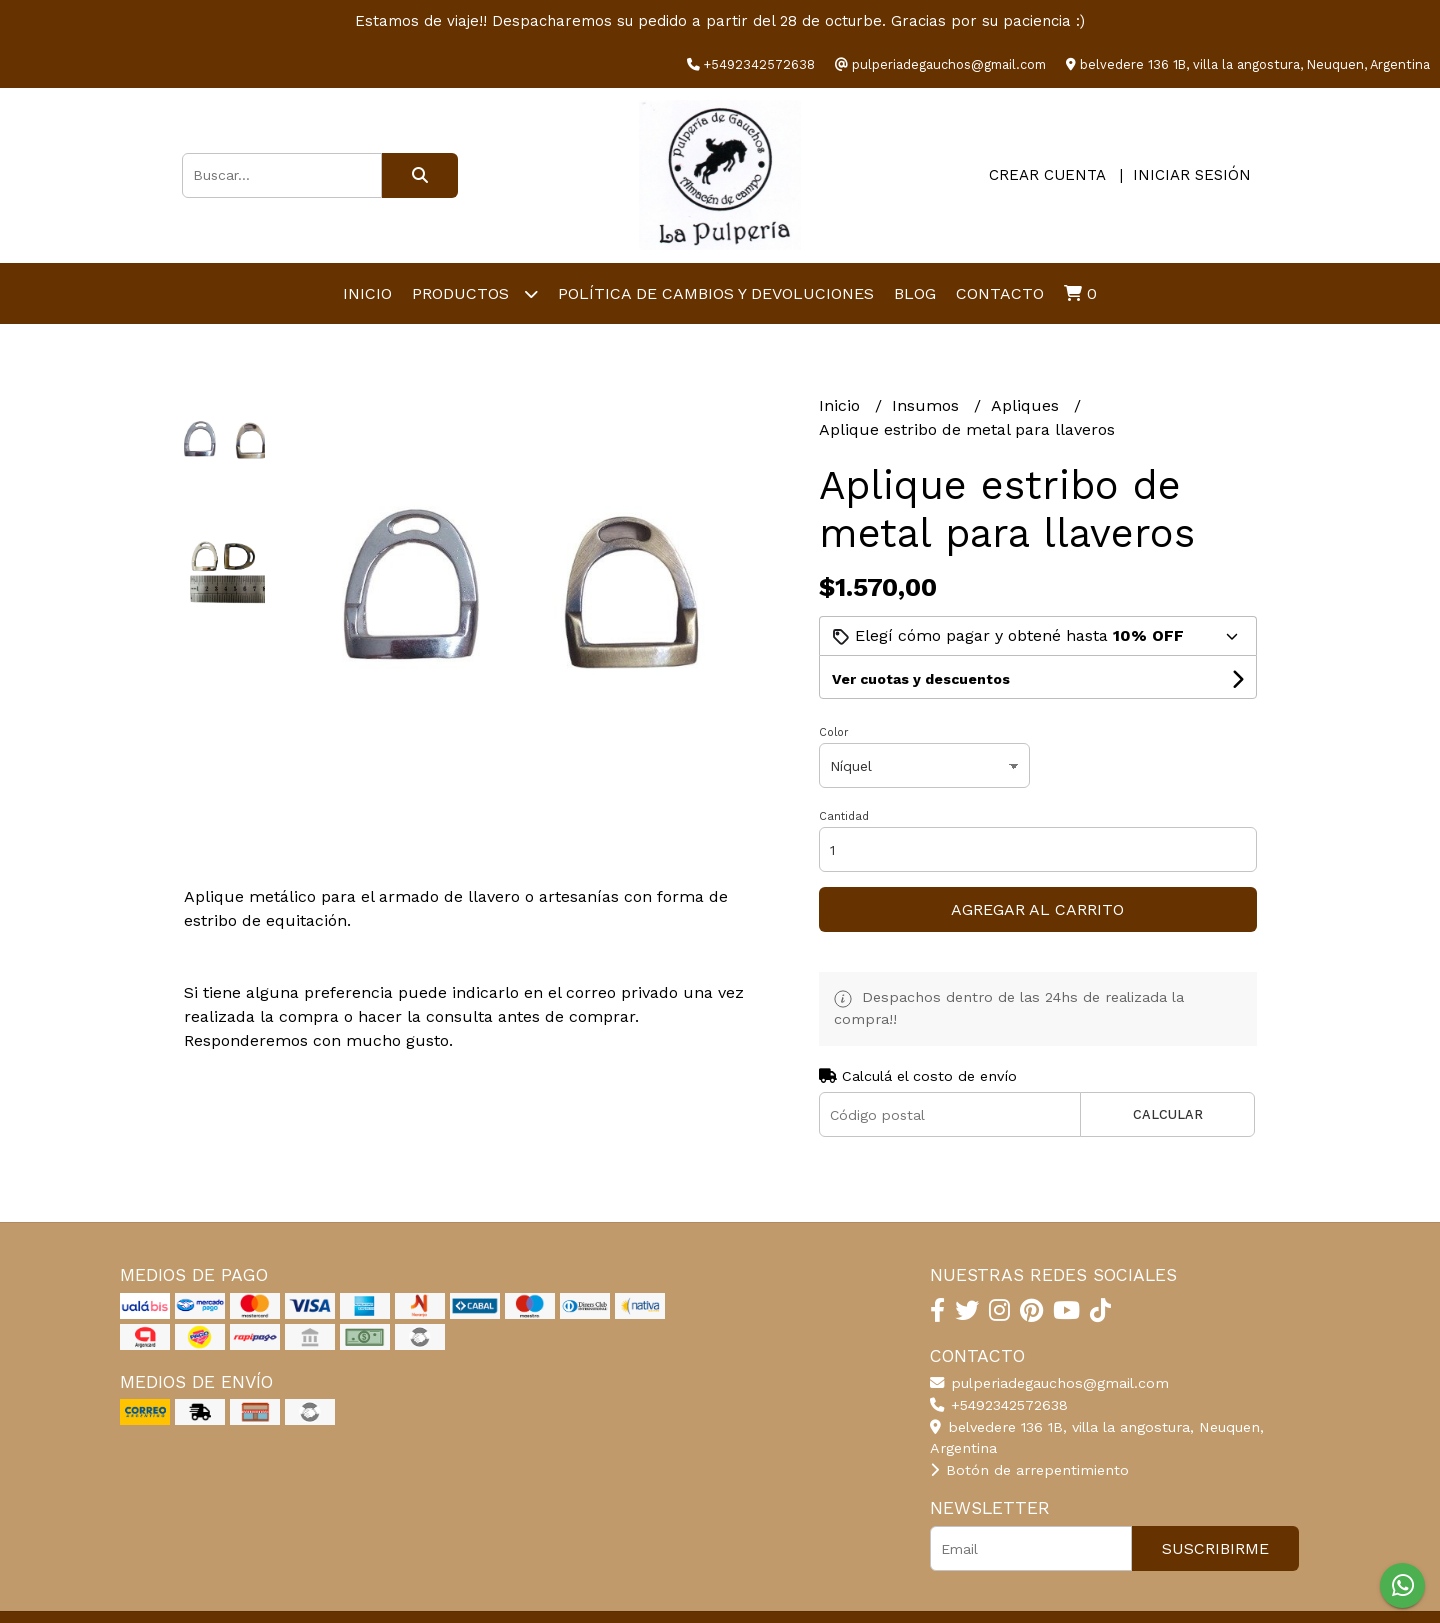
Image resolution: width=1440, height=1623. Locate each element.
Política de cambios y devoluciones (716, 293)
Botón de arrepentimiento (1029, 1470)
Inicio (367, 293)
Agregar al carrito (1037, 909)
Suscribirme (1215, 1548)
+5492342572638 (999, 1405)
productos (475, 293)
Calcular (1168, 1114)
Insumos (928, 405)
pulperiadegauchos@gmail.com (1049, 1383)
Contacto (1000, 293)
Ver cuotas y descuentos (921, 679)
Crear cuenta (1047, 175)
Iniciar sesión (1192, 175)
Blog (915, 293)
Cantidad (844, 816)
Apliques (1027, 405)
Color (834, 732)
